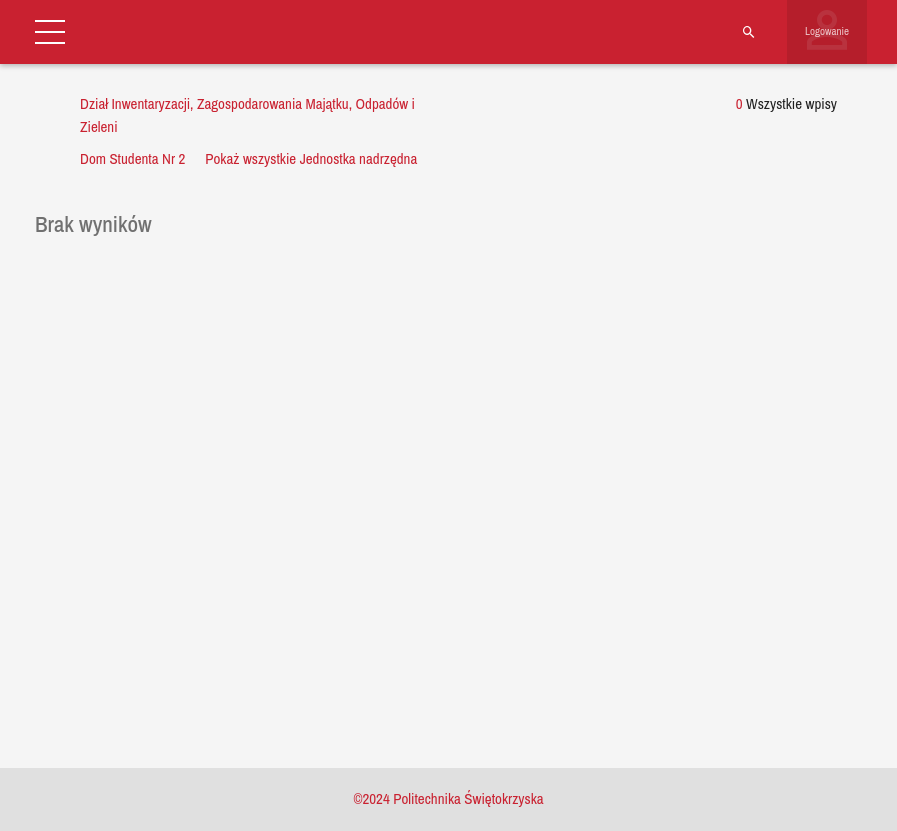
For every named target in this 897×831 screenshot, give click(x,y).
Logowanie (827, 31)
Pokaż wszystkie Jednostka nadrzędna (311, 158)
